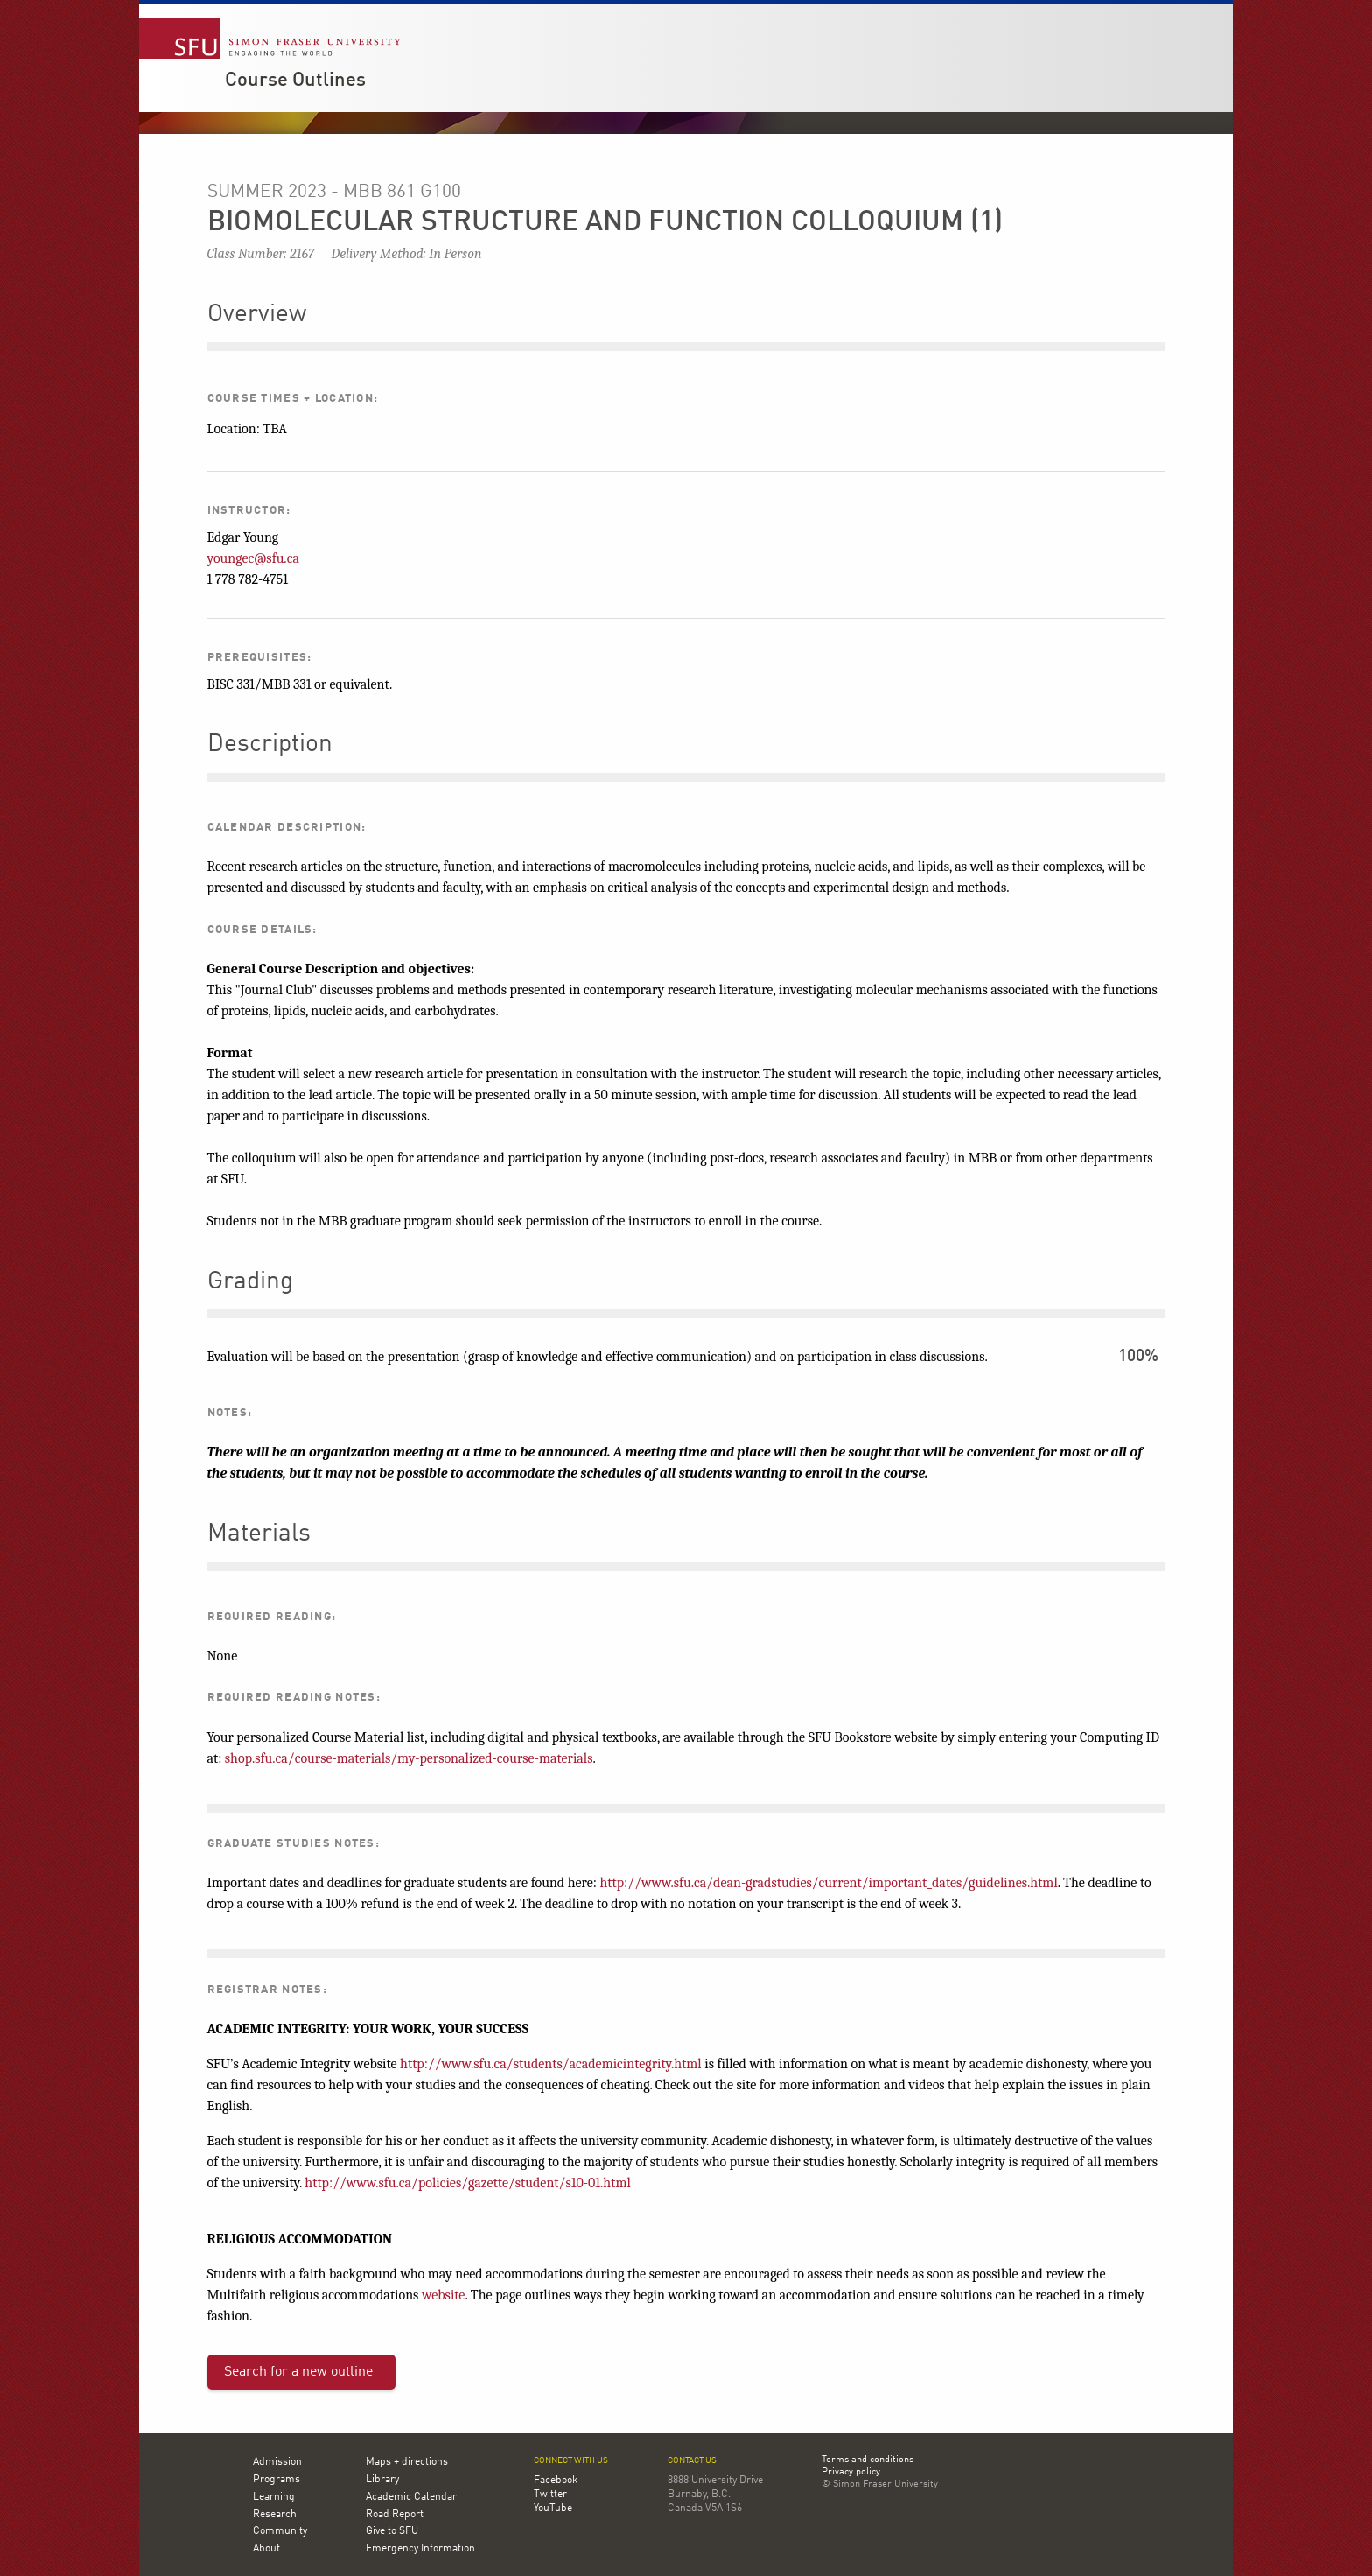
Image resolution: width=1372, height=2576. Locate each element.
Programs (276, 2479)
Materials (259, 1534)
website (444, 2295)
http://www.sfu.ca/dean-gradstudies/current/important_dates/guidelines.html (829, 1883)
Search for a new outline (298, 2372)
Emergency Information (420, 2549)
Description (269, 745)
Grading (250, 1282)
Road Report (395, 2514)
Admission (277, 2462)
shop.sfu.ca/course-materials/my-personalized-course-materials (409, 1758)
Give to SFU (392, 2531)
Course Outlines (295, 80)
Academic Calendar (411, 2497)
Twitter (550, 2494)
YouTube (553, 2508)
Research (275, 2514)
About (266, 2549)
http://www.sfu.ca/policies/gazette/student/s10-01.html (467, 2183)
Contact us (692, 2461)
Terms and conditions (868, 2460)
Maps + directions (407, 2462)
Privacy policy (851, 2472)
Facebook (556, 2480)
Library (382, 2479)
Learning (274, 2497)
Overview (256, 315)
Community (280, 2531)
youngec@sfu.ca (253, 558)
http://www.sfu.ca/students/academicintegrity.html (551, 2064)
